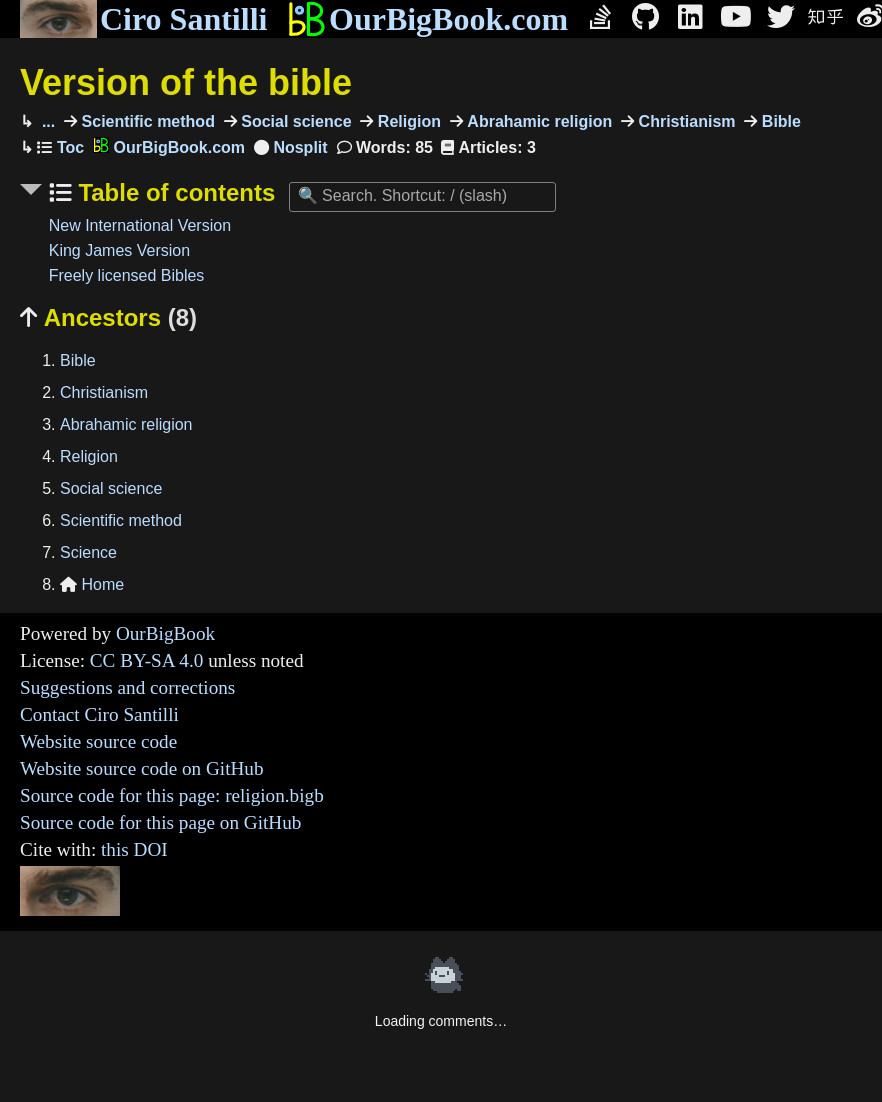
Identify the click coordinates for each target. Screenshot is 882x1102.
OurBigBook (165, 633)
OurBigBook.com (427, 19)
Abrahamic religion (537, 121)
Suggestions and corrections (127, 687)
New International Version (140, 225)
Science (88, 552)
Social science (294, 121)
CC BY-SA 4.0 (147, 660)
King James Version (119, 250)
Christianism (684, 121)
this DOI (134, 849)
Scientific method (146, 121)
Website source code (98, 741)
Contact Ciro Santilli (99, 714)
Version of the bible (186, 82)
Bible (779, 121)
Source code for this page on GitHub (160, 822)
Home (92, 584)
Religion (407, 121)
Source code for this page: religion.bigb (172, 795)
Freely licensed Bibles (127, 275)
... (46, 121)
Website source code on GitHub (142, 768)
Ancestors (108, 317)
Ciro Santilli (143, 19)
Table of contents (174, 192)
